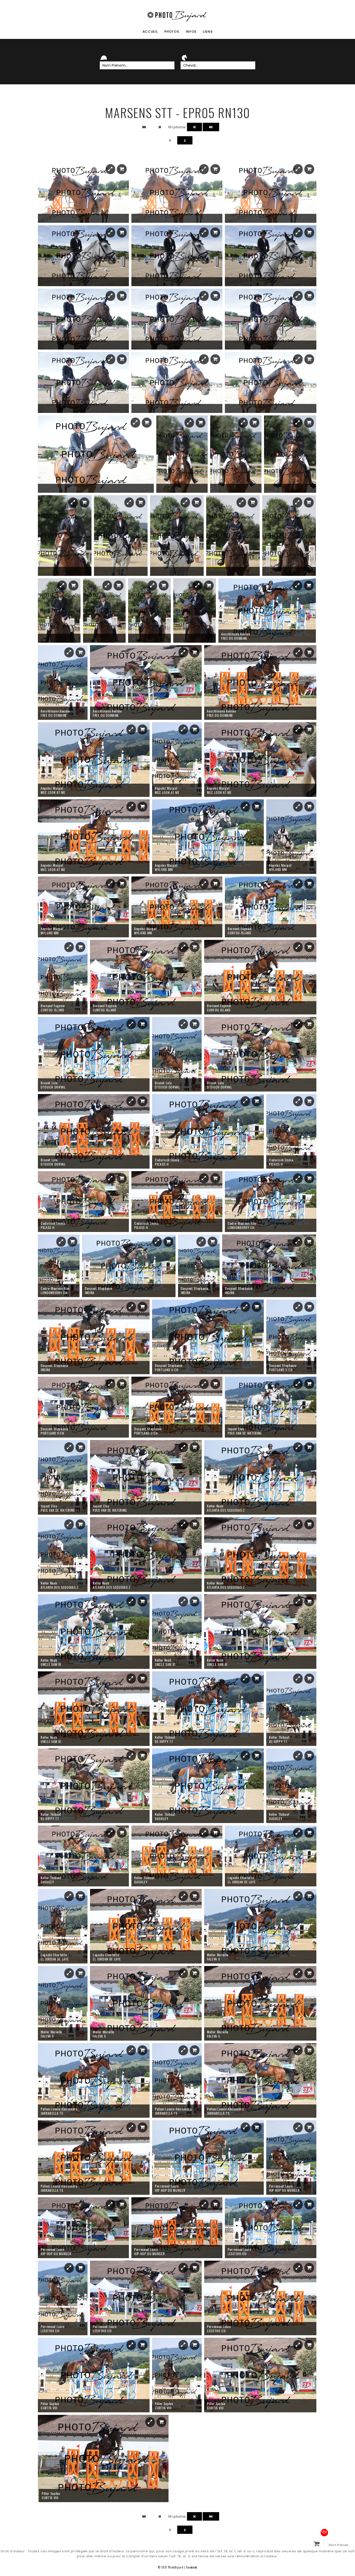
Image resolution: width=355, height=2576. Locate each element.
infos (190, 31)
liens (207, 31)
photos (172, 31)
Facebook (191, 2567)
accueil (150, 31)
